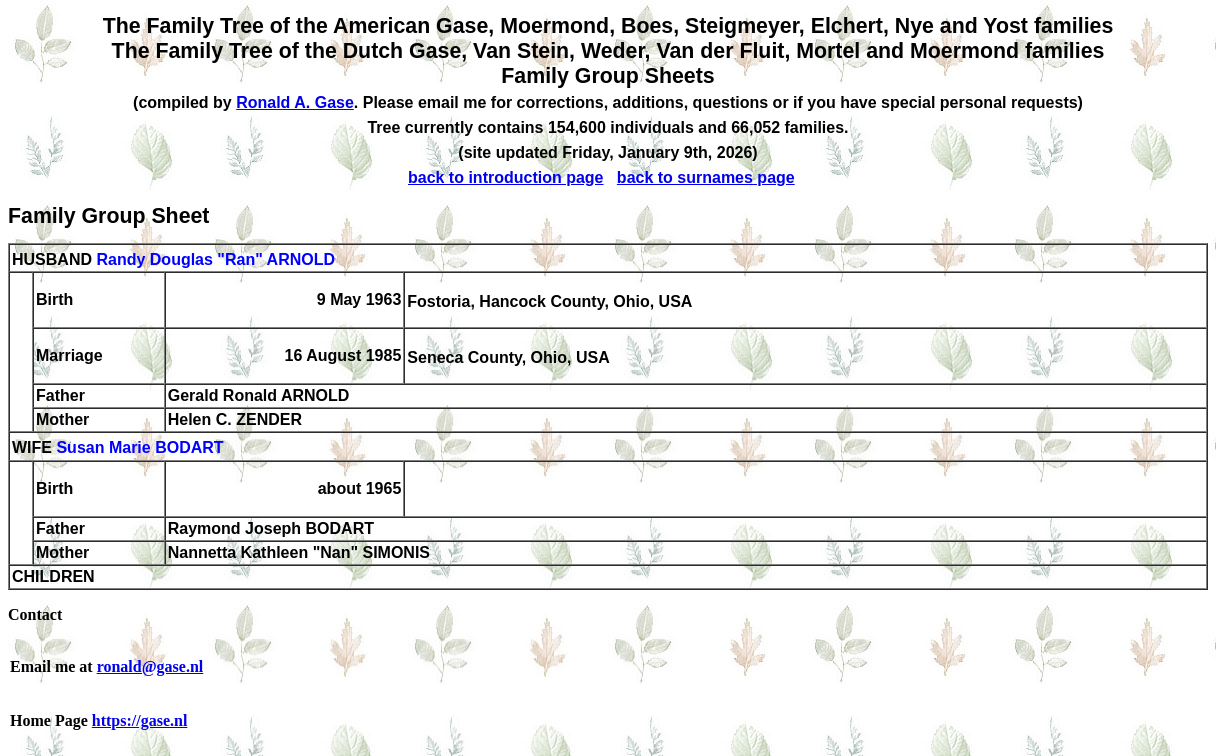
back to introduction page (506, 177)
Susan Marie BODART (139, 448)
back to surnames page (706, 177)
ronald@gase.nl (150, 666)
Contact (35, 614)
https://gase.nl (140, 720)
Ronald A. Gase (295, 102)
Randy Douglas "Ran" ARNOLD (215, 259)
